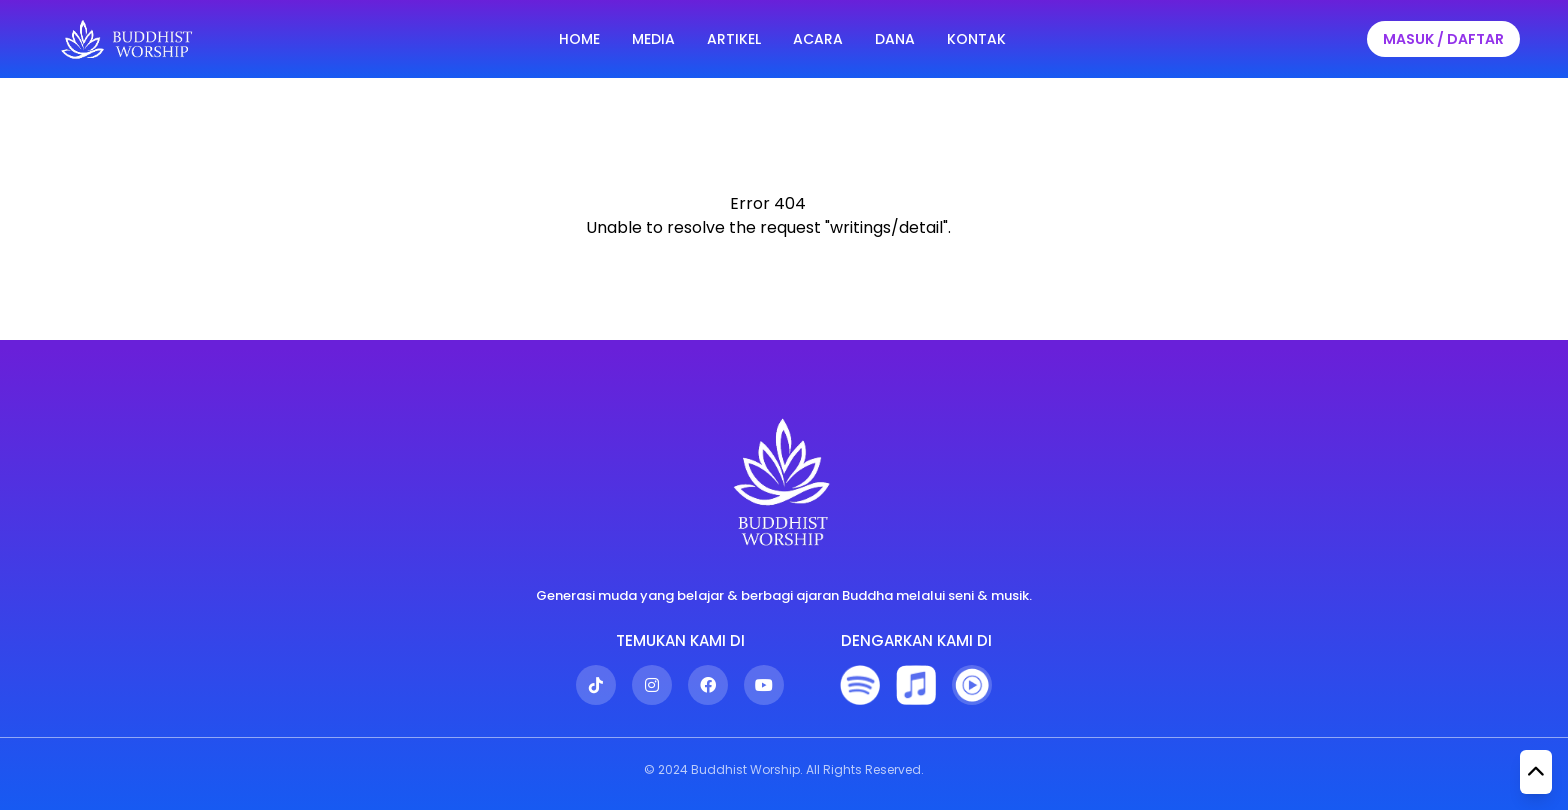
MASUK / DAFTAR (1443, 39)
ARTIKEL (734, 39)
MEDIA (653, 39)
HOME (579, 39)
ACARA (818, 39)
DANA (895, 39)
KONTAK (976, 39)
